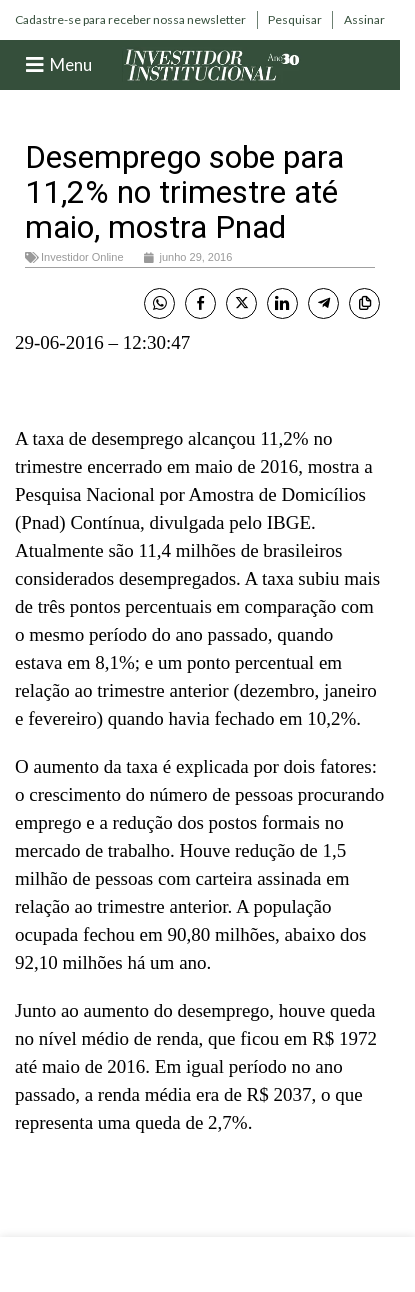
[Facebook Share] (200, 303)
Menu (71, 64)
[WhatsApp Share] (159, 303)
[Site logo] (212, 63)
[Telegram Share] (323, 303)
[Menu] (35, 65)
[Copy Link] (364, 303)
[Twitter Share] (241, 303)
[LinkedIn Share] (282, 303)
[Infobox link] (130, 20)
